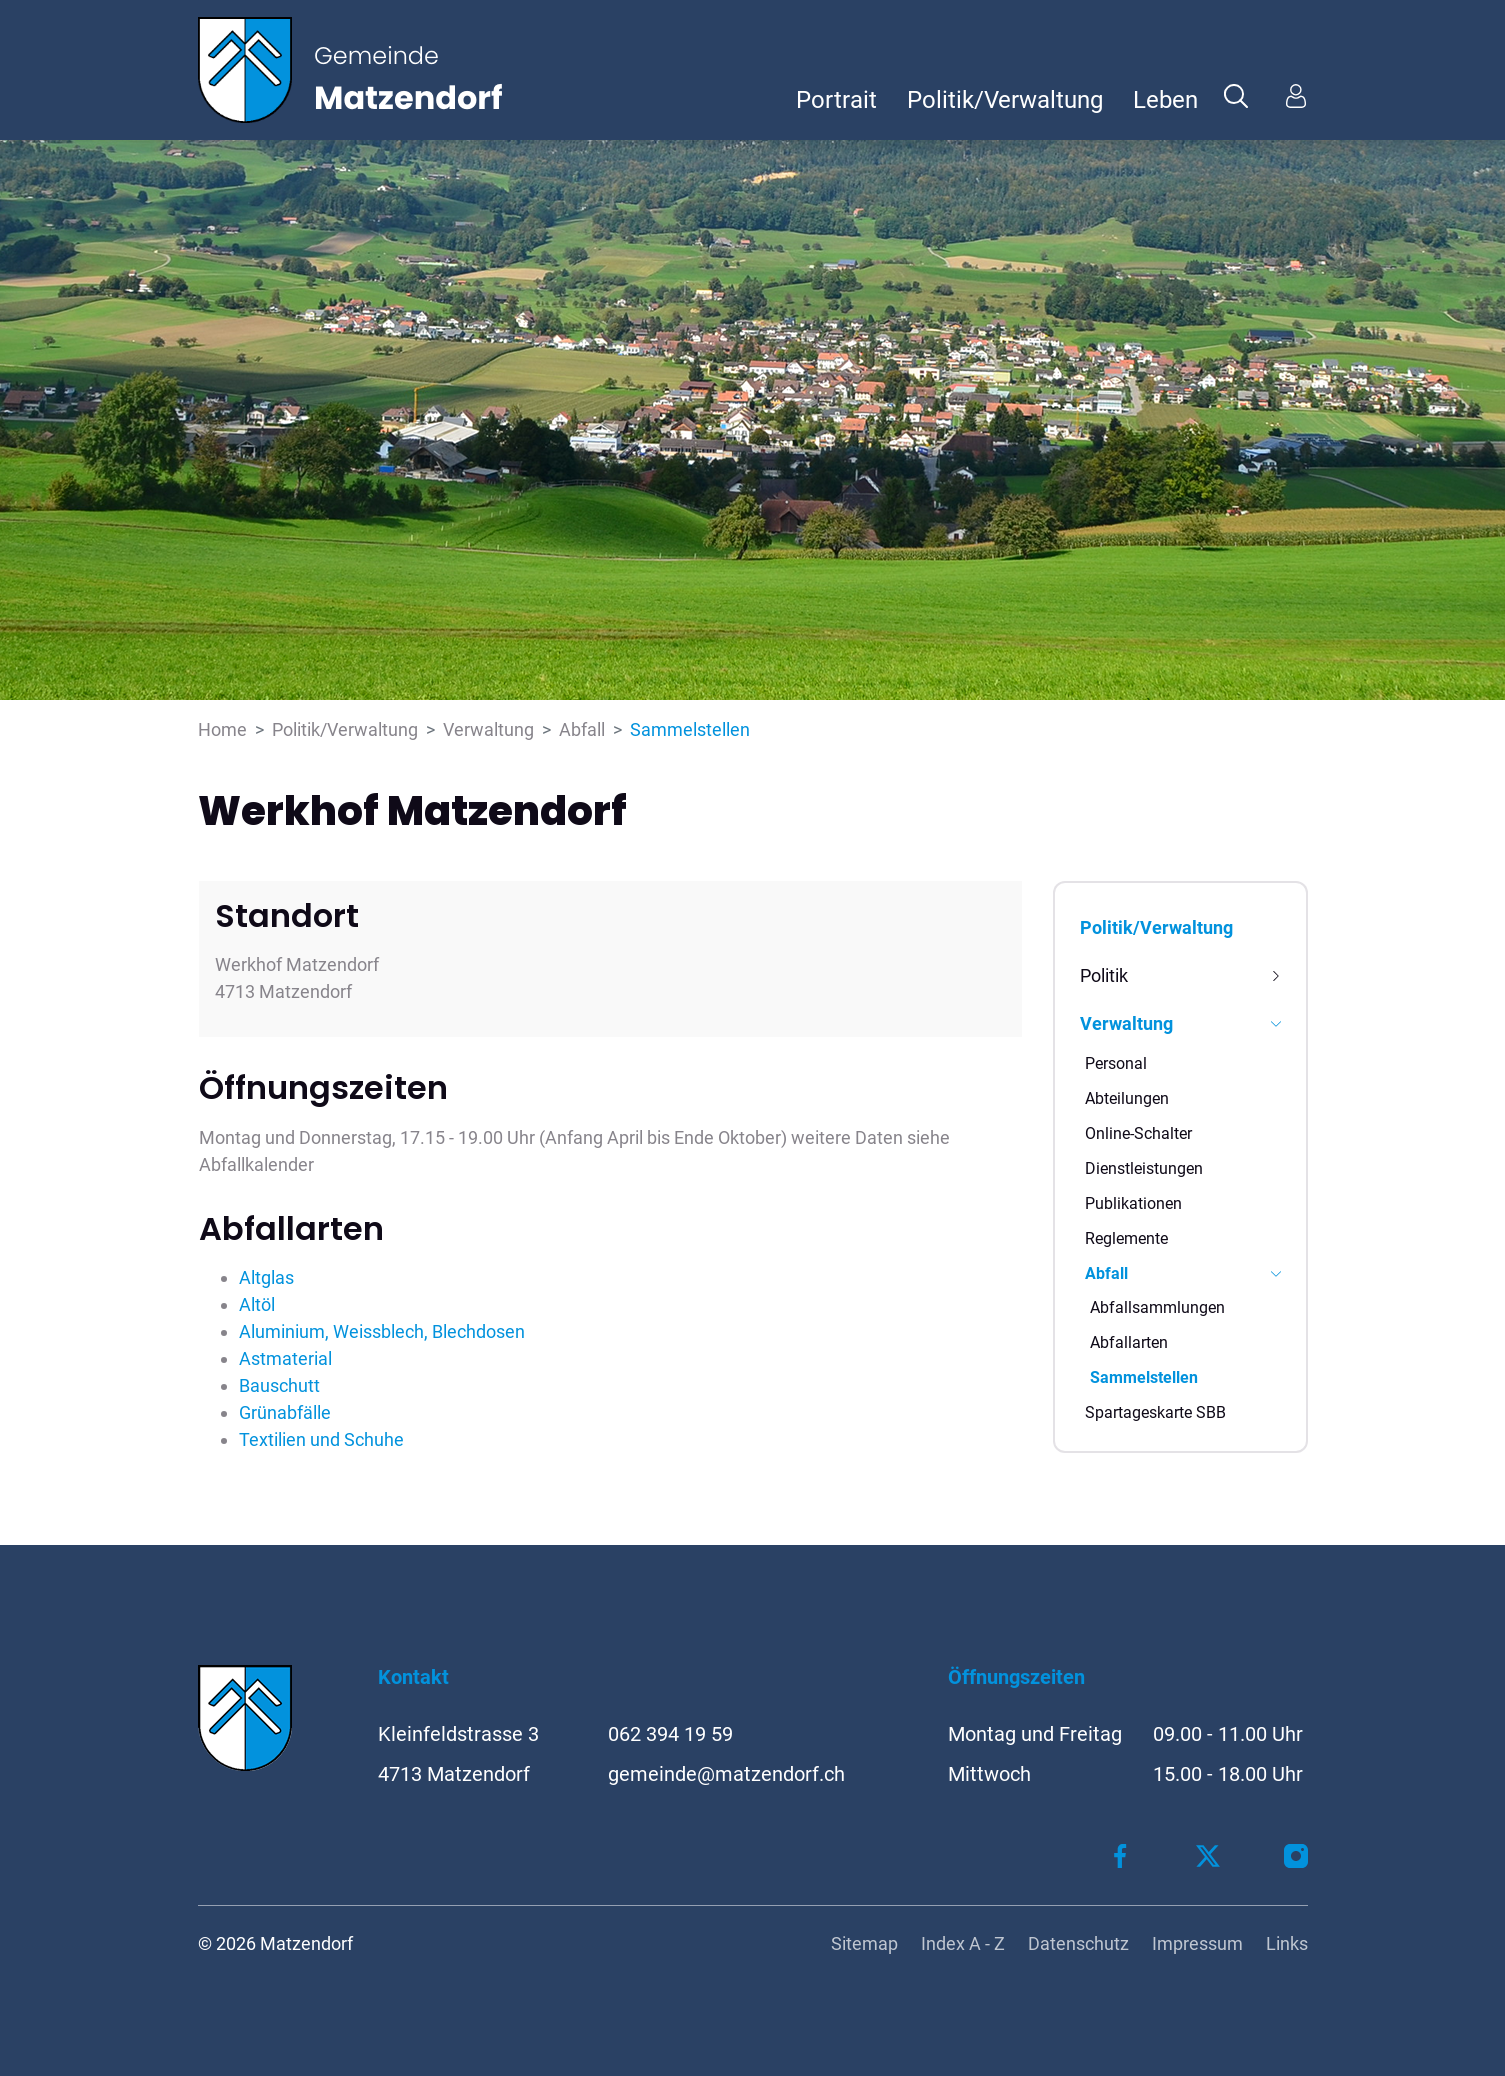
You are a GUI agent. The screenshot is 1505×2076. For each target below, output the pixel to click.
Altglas (266, 1277)
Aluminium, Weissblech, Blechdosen (382, 1331)
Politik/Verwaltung (1005, 100)
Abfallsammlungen (1157, 1307)
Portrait (836, 100)
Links (1287, 1943)
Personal (1116, 1063)
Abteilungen (1127, 1098)
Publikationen (1133, 1203)
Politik (1104, 975)
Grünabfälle (285, 1412)
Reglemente (1126, 1238)
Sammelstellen (1144, 1382)
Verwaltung (1126, 1023)
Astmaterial (285, 1358)
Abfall (1106, 1273)
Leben (1165, 100)
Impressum (1197, 1943)
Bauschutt (279, 1385)
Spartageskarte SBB (1155, 1412)
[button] (1236, 95)
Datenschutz (1078, 1943)
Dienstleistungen (1144, 1168)
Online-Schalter (1138, 1133)
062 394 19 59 (670, 1734)
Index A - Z (963, 1943)
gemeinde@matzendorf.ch (726, 1774)
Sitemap (864, 1943)
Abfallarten (1129, 1342)
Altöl (257, 1304)
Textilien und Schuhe (321, 1439)
